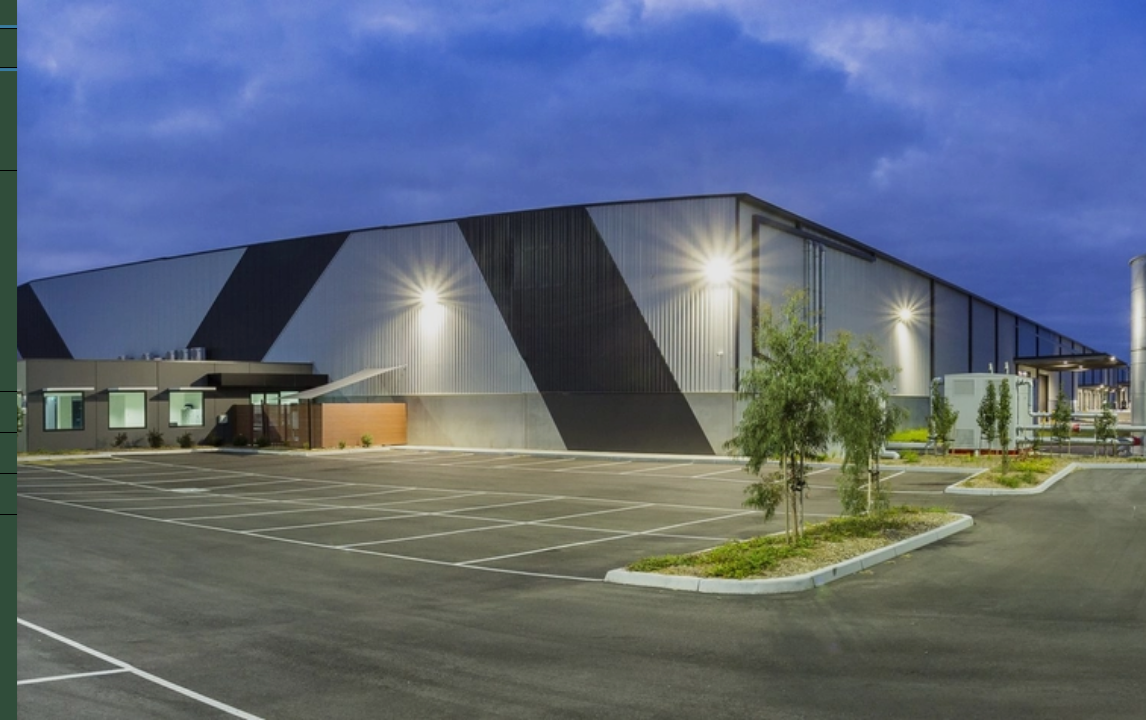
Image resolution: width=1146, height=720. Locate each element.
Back (52, 670)
